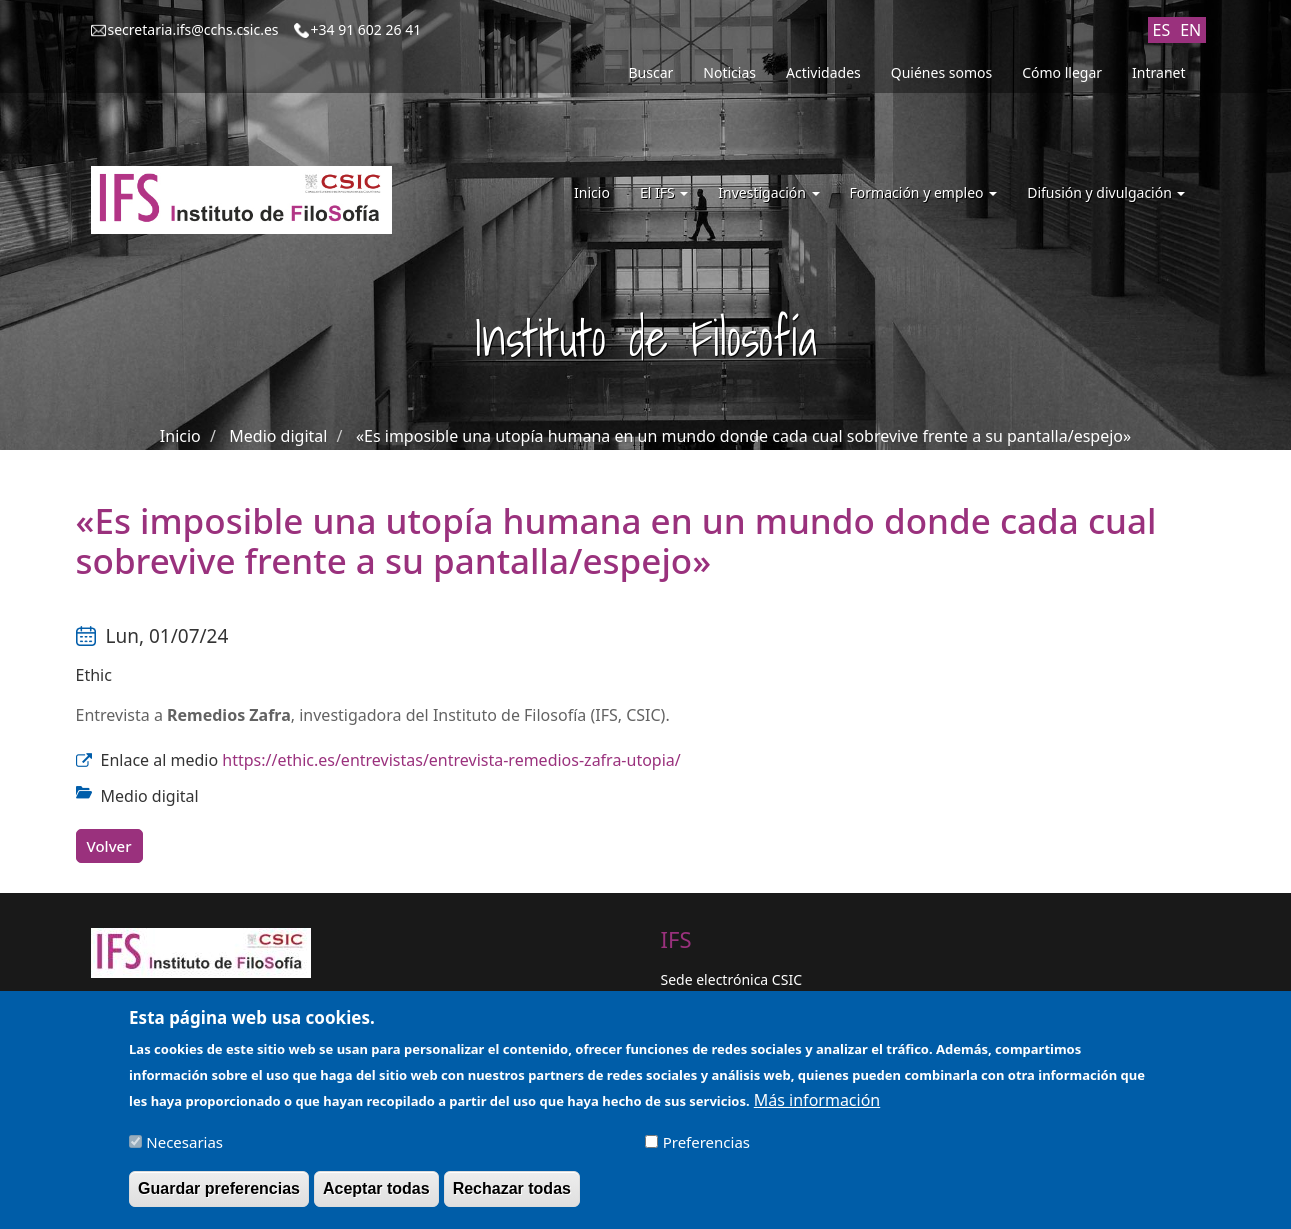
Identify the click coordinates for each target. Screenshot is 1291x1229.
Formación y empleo (924, 192)
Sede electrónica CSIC (731, 979)
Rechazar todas (512, 1195)
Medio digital (278, 436)
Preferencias (706, 1149)
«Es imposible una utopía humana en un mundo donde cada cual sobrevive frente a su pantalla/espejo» (743, 436)
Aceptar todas (376, 1195)
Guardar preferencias (219, 1195)
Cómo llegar (1062, 72)
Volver (109, 846)
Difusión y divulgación (1106, 192)
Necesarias (184, 1149)
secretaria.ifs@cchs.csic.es (193, 29)
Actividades (823, 72)
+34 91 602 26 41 (366, 29)
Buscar (651, 72)
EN (1190, 30)
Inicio (592, 192)
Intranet (1158, 72)
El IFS (664, 192)
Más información (817, 1107)
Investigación (768, 192)
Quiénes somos (941, 72)
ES (1162, 30)
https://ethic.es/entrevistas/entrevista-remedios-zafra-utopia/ (451, 760)
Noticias (729, 72)
